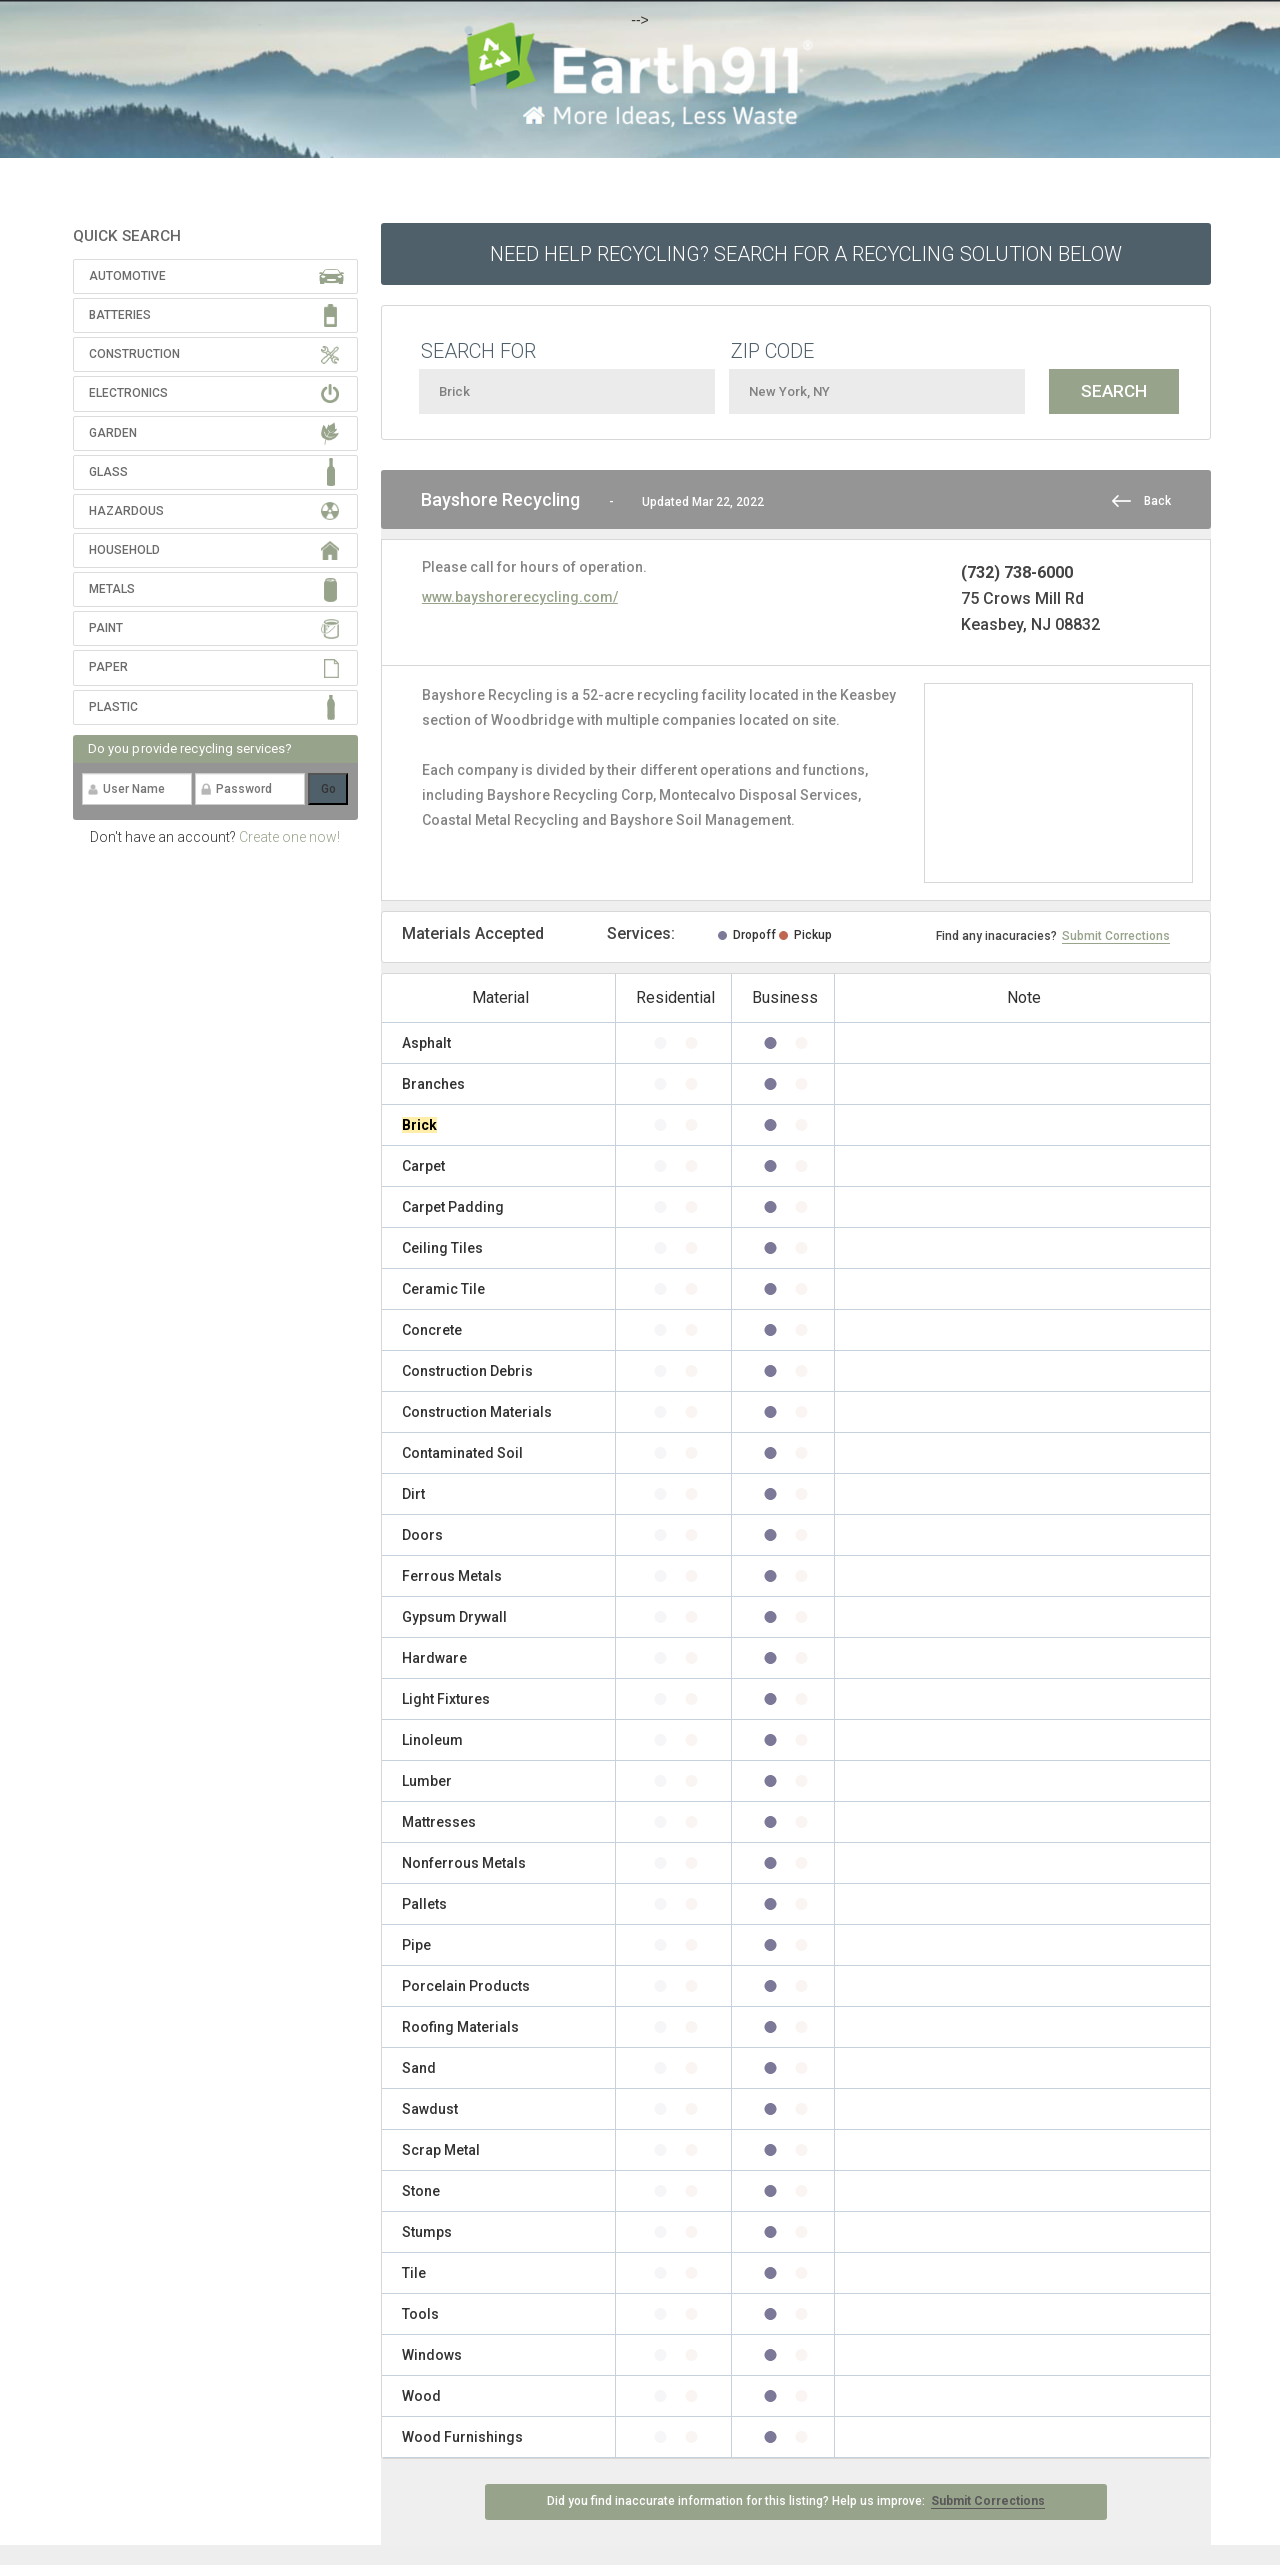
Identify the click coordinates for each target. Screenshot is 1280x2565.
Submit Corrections (1116, 936)
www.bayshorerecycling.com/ (520, 597)
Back (1157, 501)
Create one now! (289, 837)
